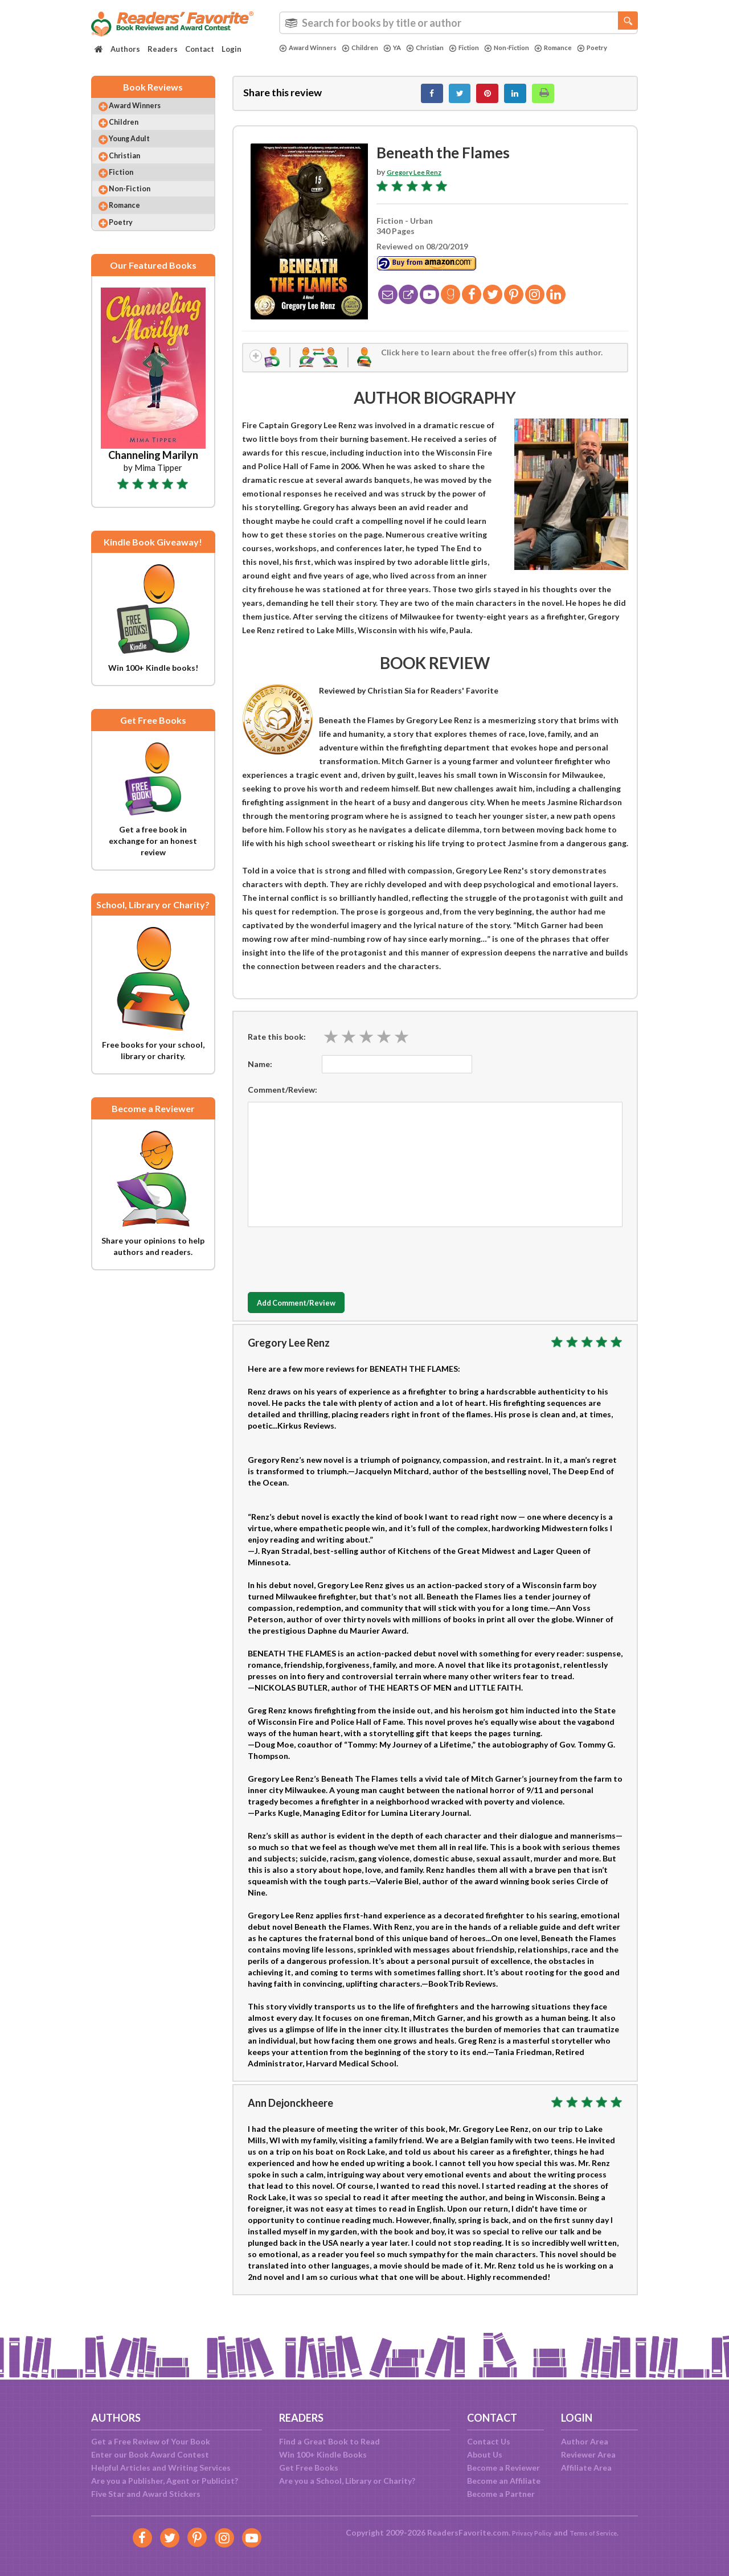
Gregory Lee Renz (420, 178)
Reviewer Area (588, 2454)
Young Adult (139, 153)
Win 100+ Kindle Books (323, 2454)
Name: (260, 1075)
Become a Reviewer (503, 2467)
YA (405, 47)
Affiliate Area (586, 2467)
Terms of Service (599, 2532)
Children (370, 47)
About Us (484, 2454)
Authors (125, 49)
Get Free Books (308, 2467)
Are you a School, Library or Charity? (347, 2480)
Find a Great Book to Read (329, 2441)
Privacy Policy (524, 2532)
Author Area (584, 2441)
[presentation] (334, 1267)
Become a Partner (501, 2494)
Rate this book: (277, 1047)
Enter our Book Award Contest (150, 2454)
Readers (163, 49)
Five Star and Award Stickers (145, 2494)
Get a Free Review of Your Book (150, 2441)
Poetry (296, 57)
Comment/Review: (282, 1100)
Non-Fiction (534, 47)
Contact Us (488, 2441)
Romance (587, 47)
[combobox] (458, 23)
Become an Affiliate (503, 2480)
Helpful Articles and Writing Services (161, 2467)
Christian (441, 47)
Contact (199, 49)
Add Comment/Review (315, 1313)
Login (231, 49)
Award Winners (312, 47)
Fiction (485, 47)
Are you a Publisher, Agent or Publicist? (164, 2480)
